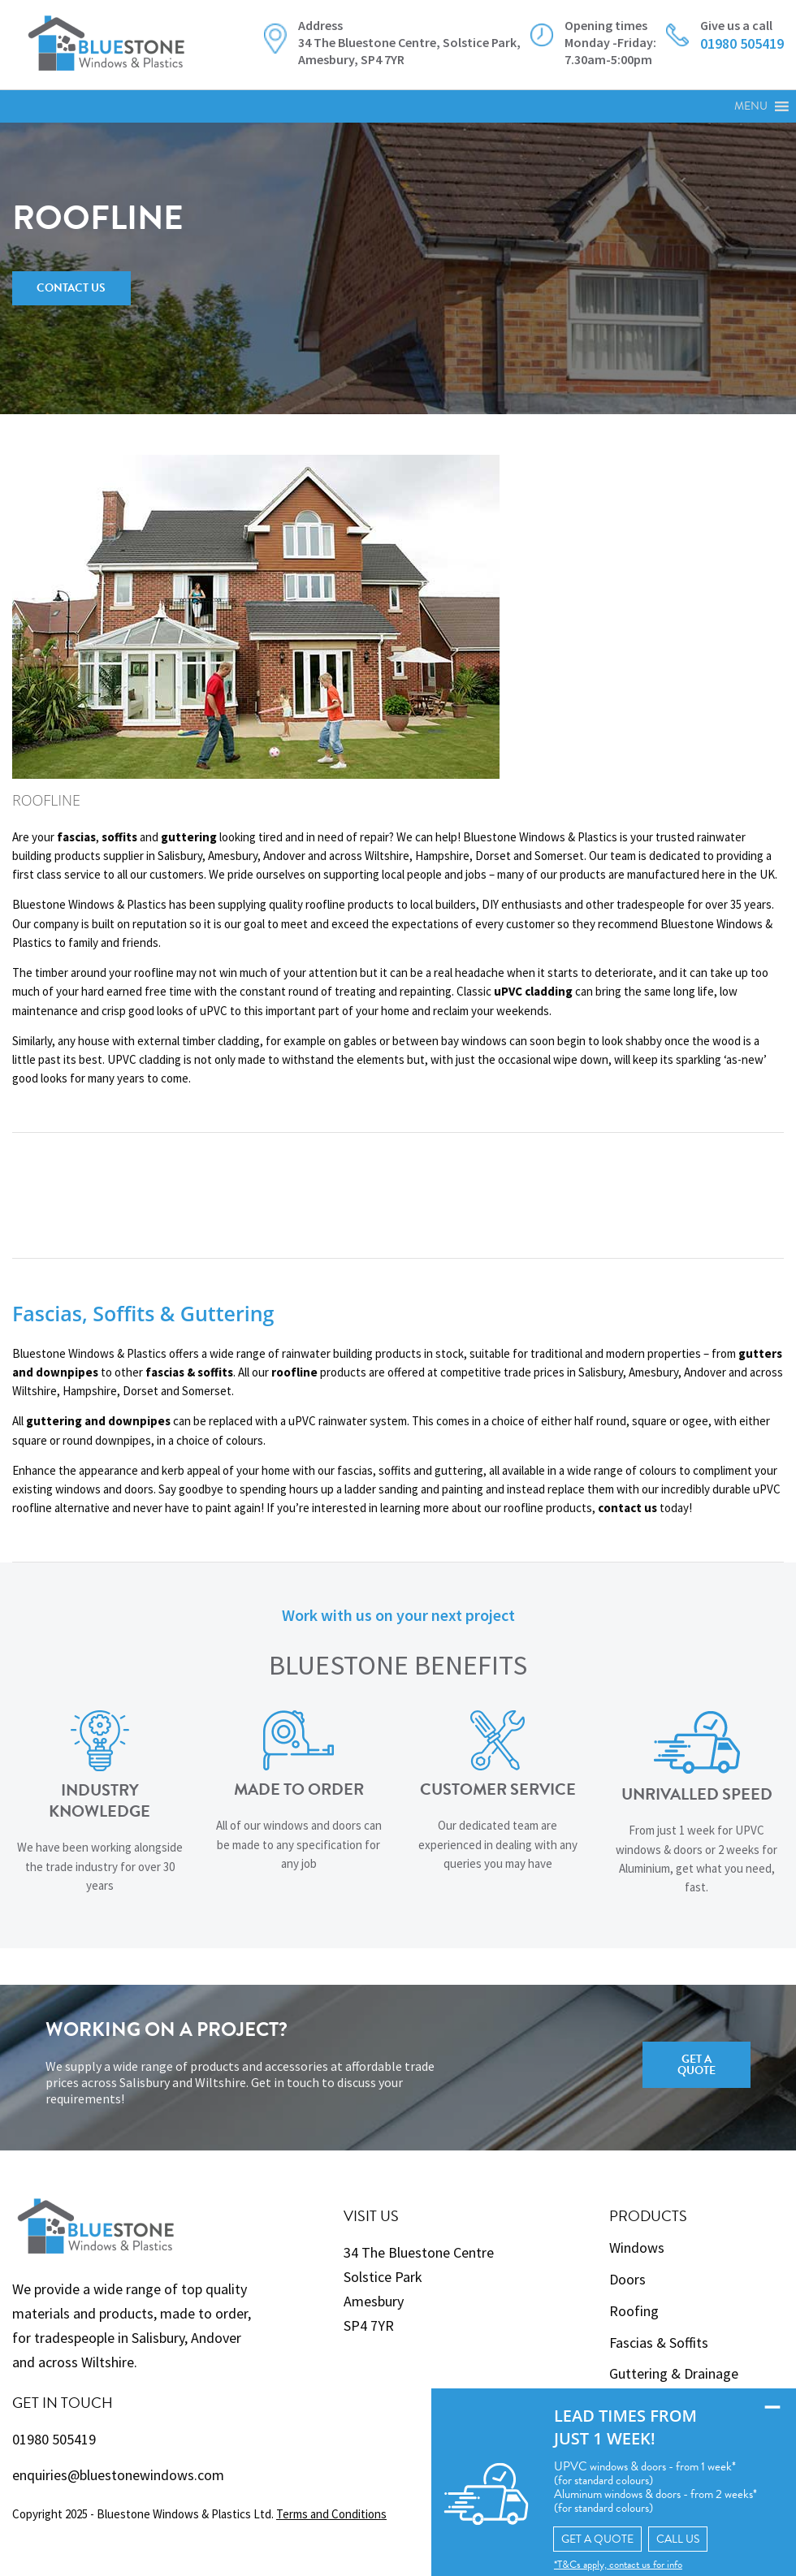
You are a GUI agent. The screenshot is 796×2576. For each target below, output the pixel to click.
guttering (189, 837)
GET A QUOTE (565, 2537)
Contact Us (71, 287)
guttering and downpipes (98, 1420)
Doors (627, 2279)
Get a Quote (696, 2065)
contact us (627, 1507)
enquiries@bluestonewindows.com (118, 2475)
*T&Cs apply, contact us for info (585, 2563)
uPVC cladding (533, 991)
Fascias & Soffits (658, 2342)
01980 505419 (54, 2439)
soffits (119, 837)
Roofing (634, 2311)
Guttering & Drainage (673, 2373)
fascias (76, 837)
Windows (636, 2247)
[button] (751, 106)
